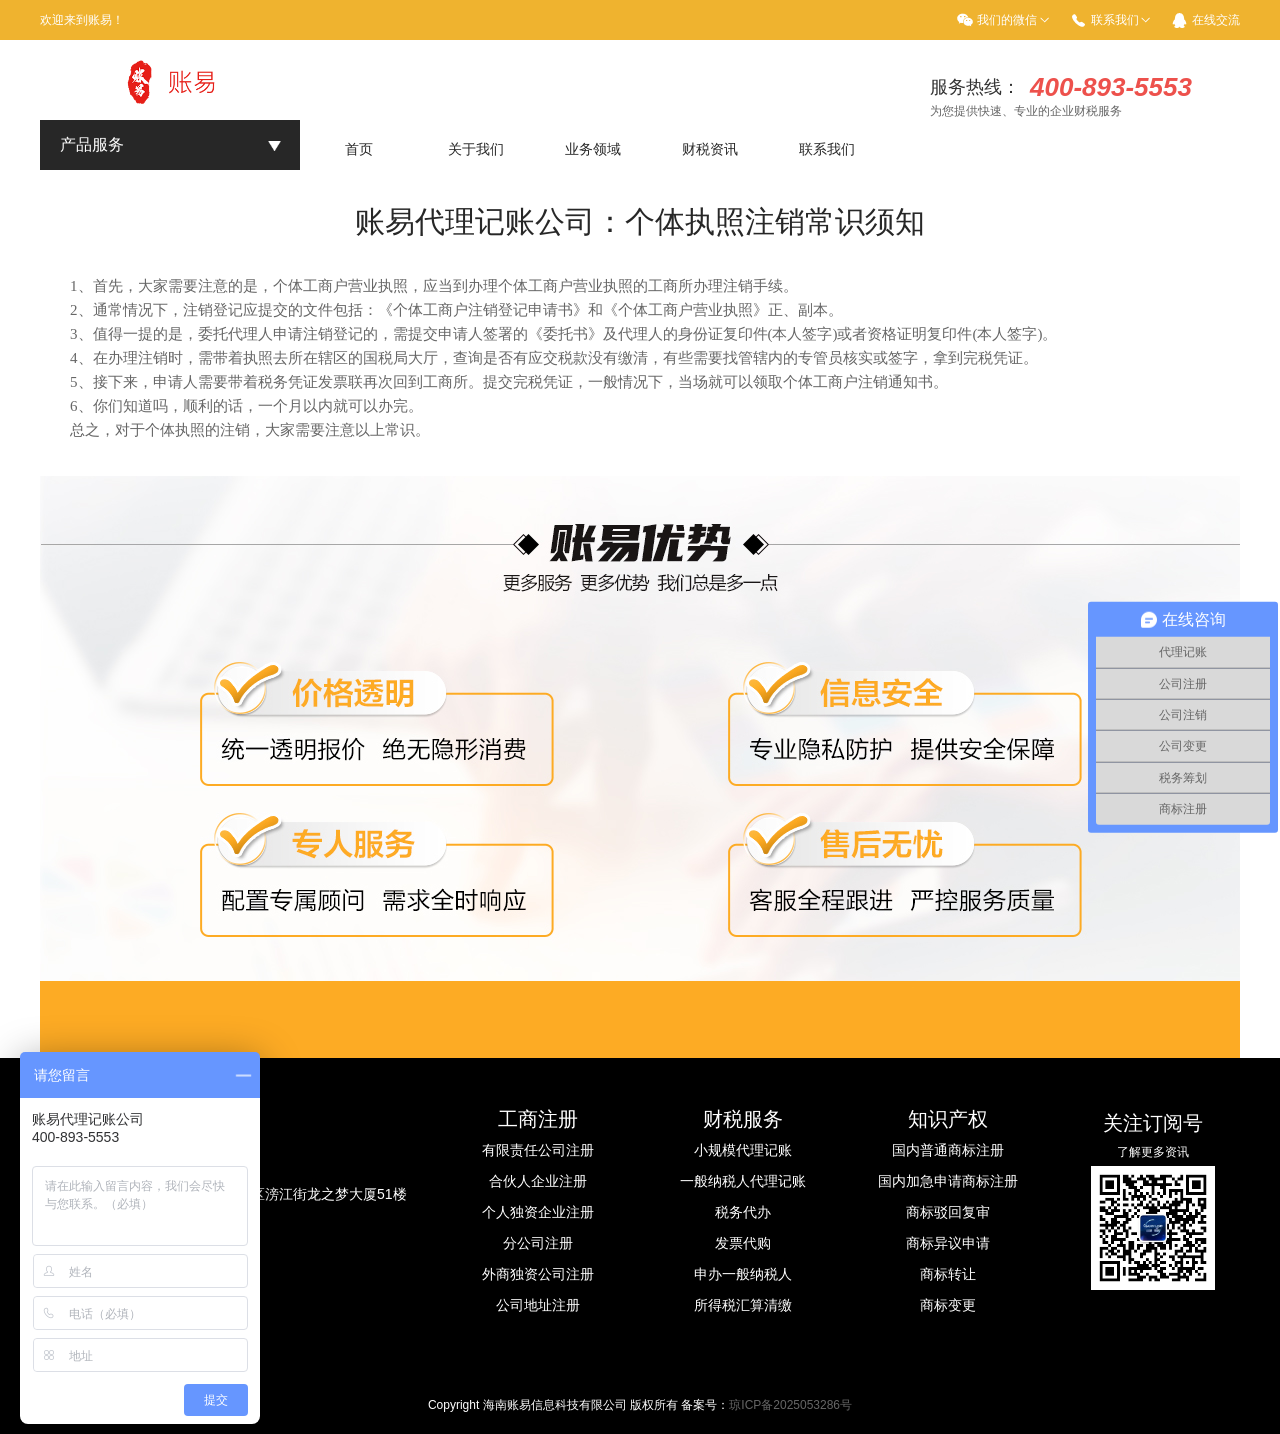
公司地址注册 (538, 1305)
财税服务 (743, 1119)
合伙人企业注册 (538, 1181)
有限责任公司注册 (538, 1150)
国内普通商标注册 (948, 1150)
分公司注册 (538, 1243)
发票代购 (743, 1243)
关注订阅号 (1153, 1123)
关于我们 (476, 149)
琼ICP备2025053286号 (790, 1405)
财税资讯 (710, 149)
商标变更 (948, 1305)
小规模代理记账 (743, 1150)
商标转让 (948, 1274)
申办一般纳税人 (743, 1274)
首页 (359, 149)
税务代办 (743, 1212)
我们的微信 (1007, 20)
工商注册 (538, 1119)
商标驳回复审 (948, 1212)
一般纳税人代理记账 (743, 1181)
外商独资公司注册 (538, 1274)
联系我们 (1115, 20)
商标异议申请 (948, 1243)
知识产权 (948, 1119)
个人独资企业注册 (538, 1212)
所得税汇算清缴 (743, 1305)
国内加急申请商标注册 (948, 1181)
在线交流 (1216, 20)
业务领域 (593, 149)
